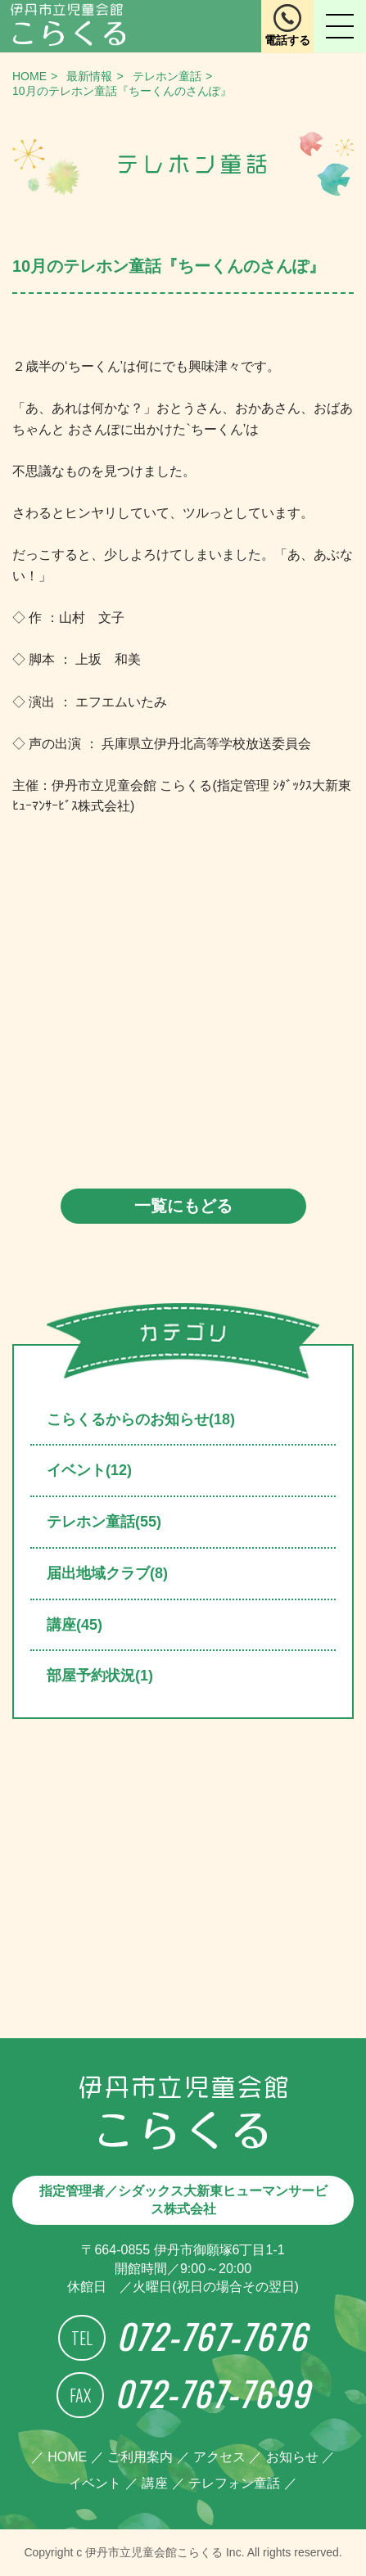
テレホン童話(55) (104, 1522)
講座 (155, 2483)
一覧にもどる (183, 1206)
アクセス (219, 2457)
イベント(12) (89, 1470)
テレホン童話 (167, 76)
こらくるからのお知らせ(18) (141, 1419)
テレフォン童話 (234, 2483)
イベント (95, 2483)
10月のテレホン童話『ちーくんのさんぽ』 (122, 90)
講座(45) (74, 1625)
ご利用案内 (140, 2457)
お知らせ (292, 2457)
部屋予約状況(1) (100, 1675)
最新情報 (89, 76)
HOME (29, 76)
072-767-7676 (212, 2336)
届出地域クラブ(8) (107, 1573)
